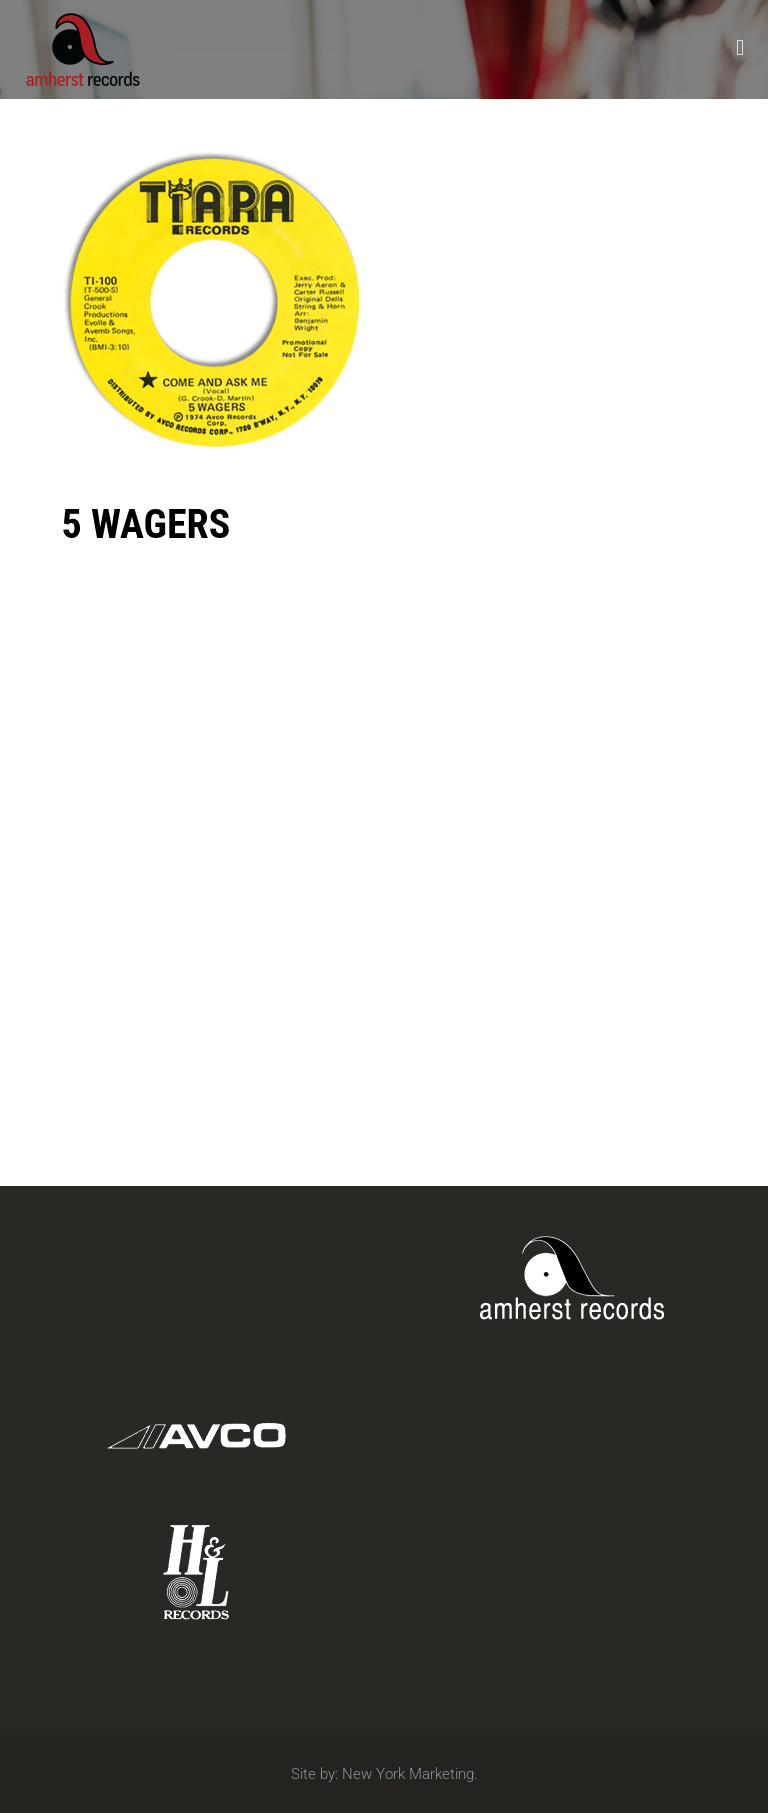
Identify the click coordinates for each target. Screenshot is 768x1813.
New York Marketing (408, 1774)
